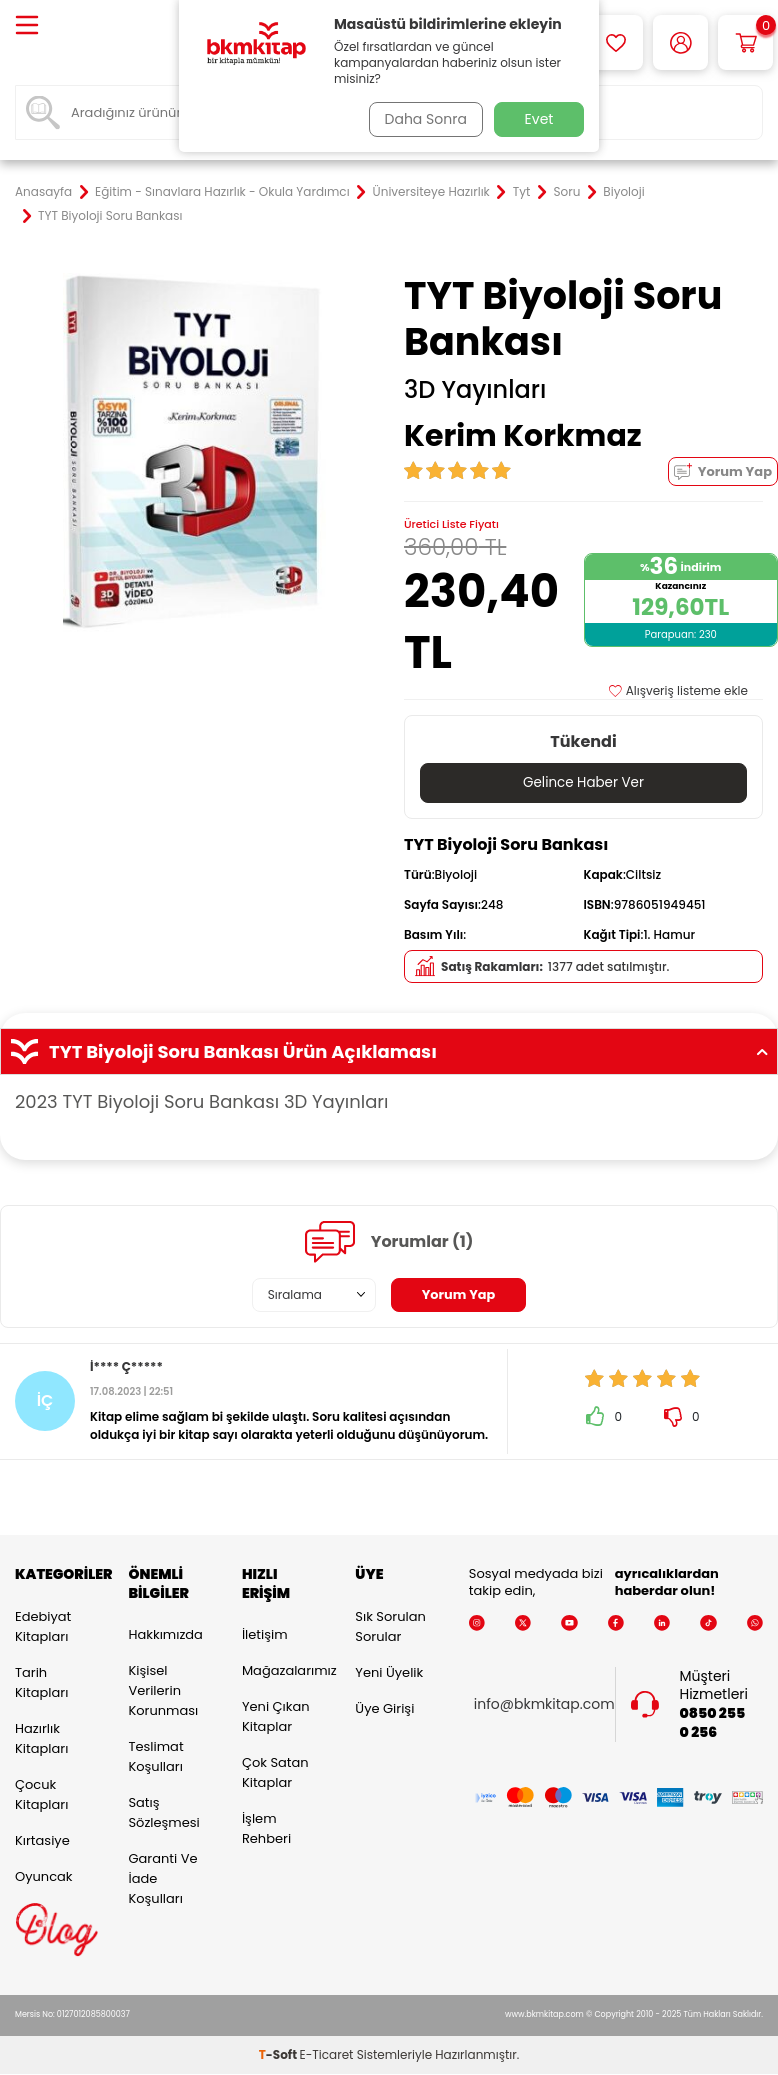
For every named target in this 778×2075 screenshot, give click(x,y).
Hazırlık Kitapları (41, 1738)
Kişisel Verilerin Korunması (163, 1691)
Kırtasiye (42, 1840)
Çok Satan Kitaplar (275, 1773)
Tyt (522, 192)
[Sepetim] (745, 42)
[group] (194, 452)
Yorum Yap (723, 471)
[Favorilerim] (615, 42)
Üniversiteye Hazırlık (431, 192)
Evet (539, 119)
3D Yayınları (475, 390)
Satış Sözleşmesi (163, 1813)
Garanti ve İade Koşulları (162, 1879)
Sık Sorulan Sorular (390, 1626)
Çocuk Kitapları (41, 1794)
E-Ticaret (327, 2055)
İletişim (265, 1635)
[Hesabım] (680, 42)
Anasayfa (43, 192)
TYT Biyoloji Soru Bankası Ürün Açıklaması (389, 1052)
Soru (566, 192)
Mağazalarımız (283, 1671)
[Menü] (27, 26)
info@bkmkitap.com (544, 1704)
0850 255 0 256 (712, 1724)
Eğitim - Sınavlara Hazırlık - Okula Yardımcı (222, 192)
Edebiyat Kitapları (43, 1626)
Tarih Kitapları (41, 1682)
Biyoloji (623, 192)
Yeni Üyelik (389, 1672)
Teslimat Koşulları (155, 1757)
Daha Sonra (422, 119)
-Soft (279, 2055)
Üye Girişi (384, 1708)
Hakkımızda (165, 1635)
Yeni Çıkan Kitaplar (276, 1717)
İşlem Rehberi (266, 1829)
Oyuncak (44, 1876)
